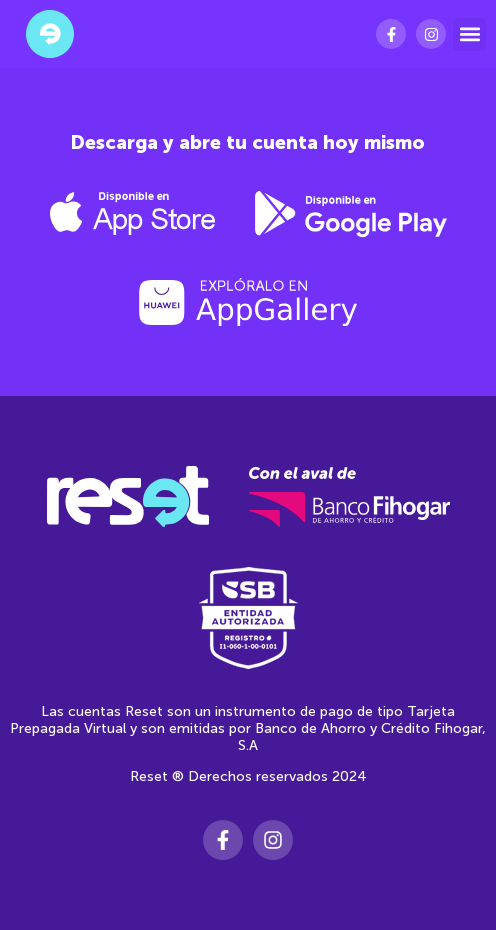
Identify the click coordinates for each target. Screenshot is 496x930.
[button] (469, 34)
